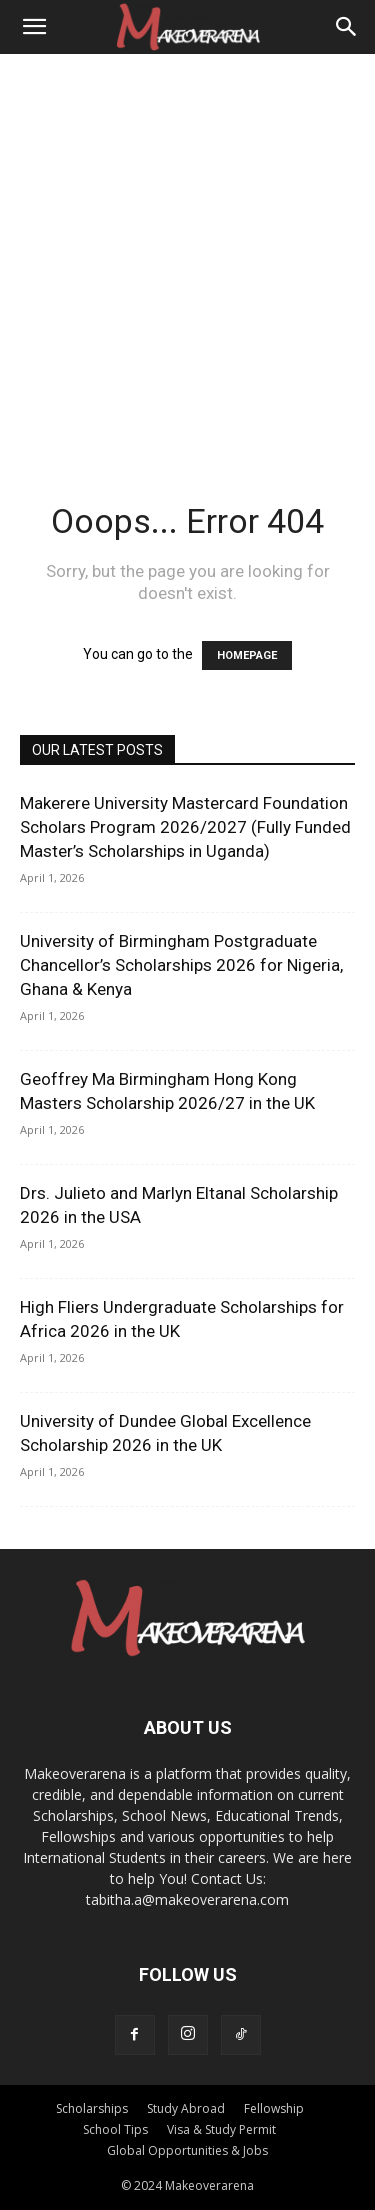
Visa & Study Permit (221, 2129)
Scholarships (92, 2108)
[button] (34, 27)
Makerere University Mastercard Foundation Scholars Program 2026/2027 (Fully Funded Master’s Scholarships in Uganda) (185, 827)
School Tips (115, 2129)
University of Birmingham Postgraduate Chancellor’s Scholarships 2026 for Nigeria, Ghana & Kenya (181, 965)
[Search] (347, 27)
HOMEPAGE (247, 655)
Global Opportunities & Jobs (187, 2150)
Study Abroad (186, 2108)
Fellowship (274, 2108)
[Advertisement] (187, 251)
